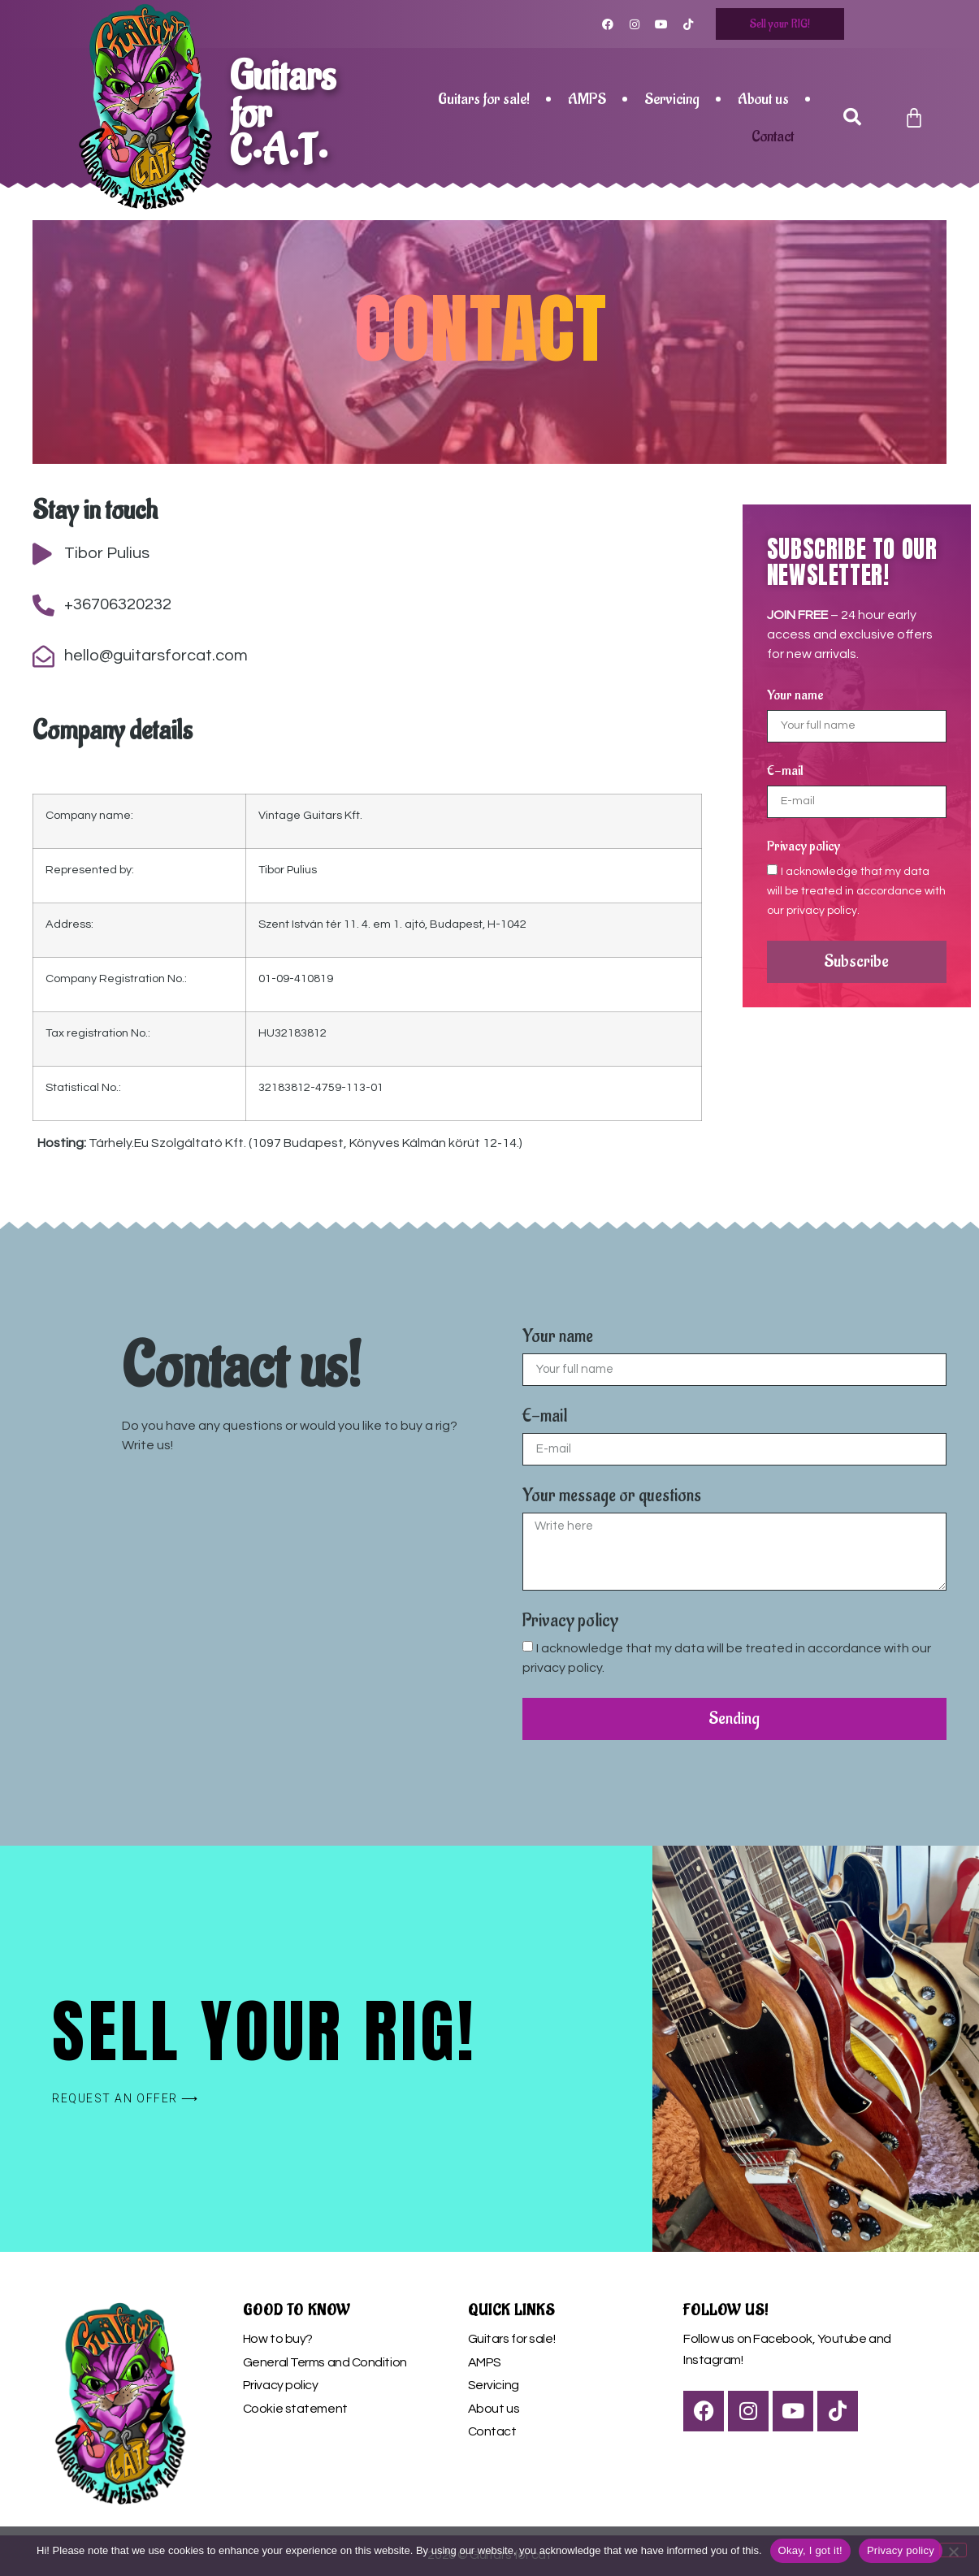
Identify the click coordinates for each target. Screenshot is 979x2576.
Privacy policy (803, 847)
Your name (795, 696)
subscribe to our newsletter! (852, 562)
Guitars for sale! (484, 99)
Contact (773, 136)
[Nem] (953, 2550)
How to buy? (278, 2338)
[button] (853, 118)
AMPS (587, 99)
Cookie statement (295, 2408)
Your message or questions (611, 1497)
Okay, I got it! (810, 2550)
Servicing (672, 99)
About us (763, 99)
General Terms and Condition (325, 2362)
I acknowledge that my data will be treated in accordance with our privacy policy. (856, 890)
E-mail (785, 772)
